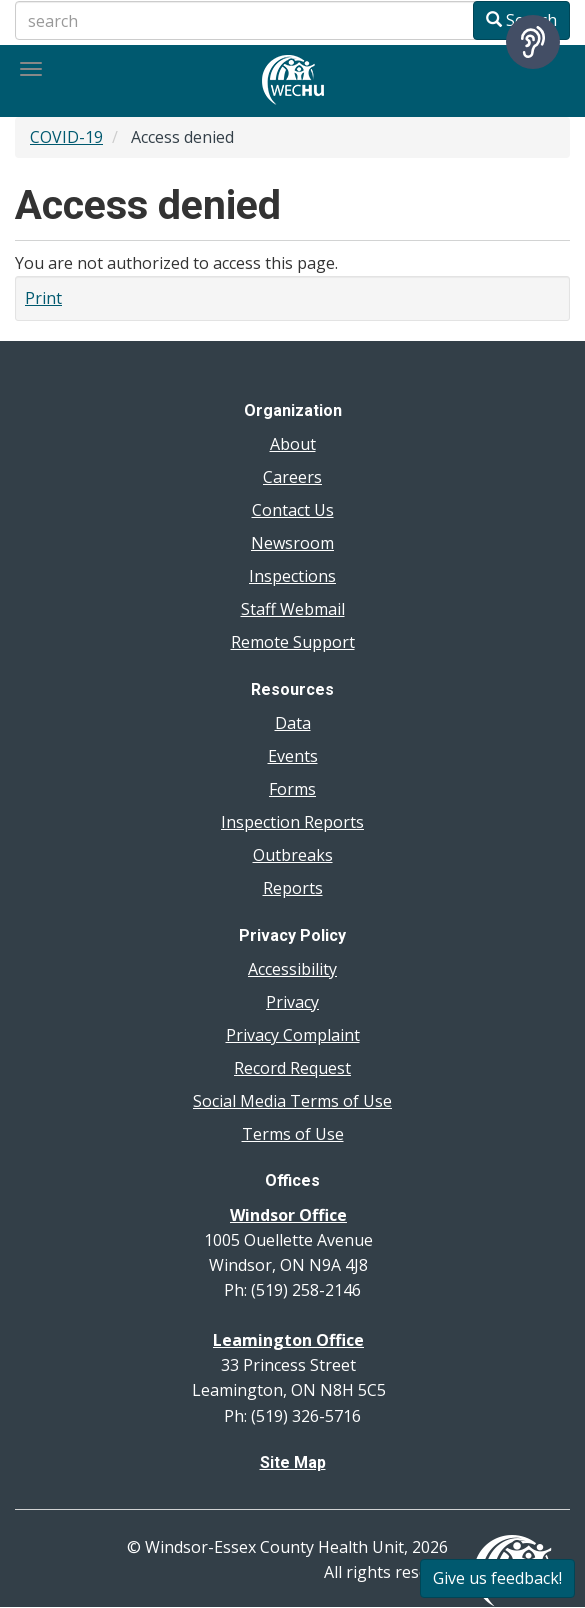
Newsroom (292, 543)
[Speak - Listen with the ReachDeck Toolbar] (533, 42)
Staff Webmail (293, 609)
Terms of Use (293, 1134)
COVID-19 (66, 137)
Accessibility (292, 969)
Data (293, 723)
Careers (292, 477)
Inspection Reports (292, 822)
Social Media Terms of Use (292, 1101)
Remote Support (293, 642)
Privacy (292, 1002)
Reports (293, 888)
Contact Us (293, 510)
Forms (292, 789)
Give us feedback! (497, 1578)
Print (43, 298)
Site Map (293, 1462)
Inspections (292, 576)
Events (293, 756)
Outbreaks (293, 855)
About (293, 444)
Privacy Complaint (293, 1035)
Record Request (292, 1068)
